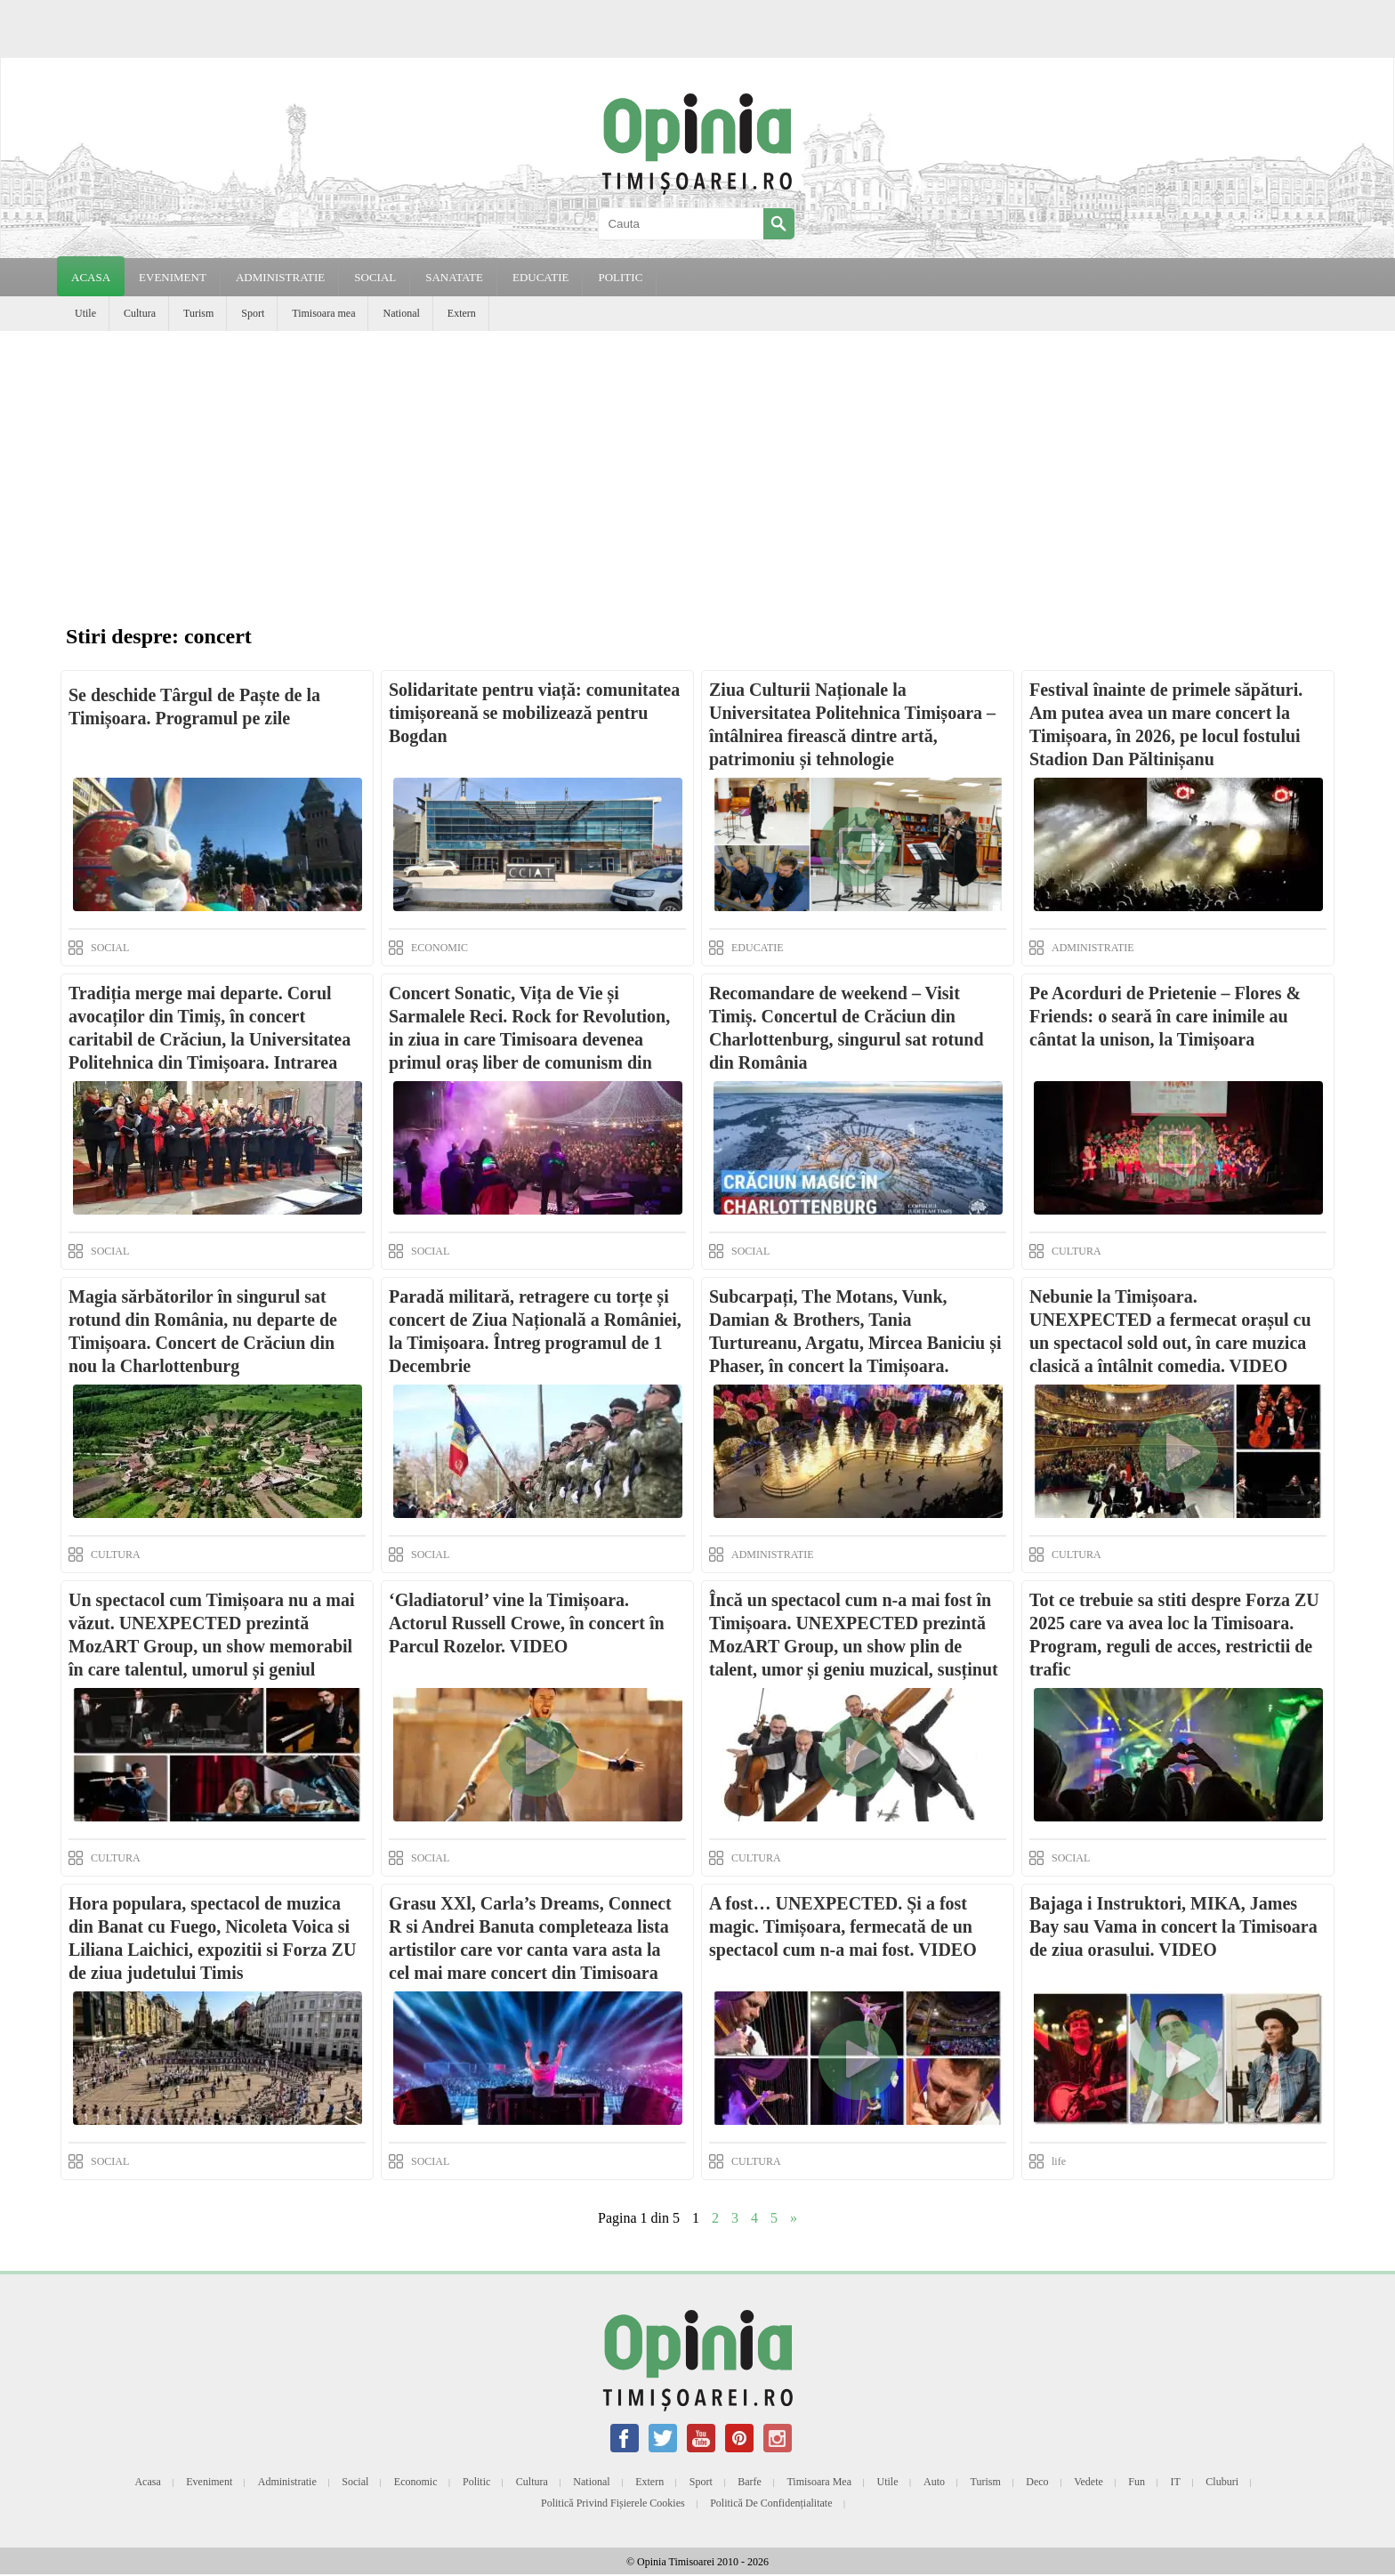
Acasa (90, 277)
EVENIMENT (172, 277)
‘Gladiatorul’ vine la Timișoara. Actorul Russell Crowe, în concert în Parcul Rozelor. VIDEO (527, 1623)
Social (355, 2481)
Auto (934, 2481)
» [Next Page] (793, 2217)
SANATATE (454, 277)
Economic (416, 2481)
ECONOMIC (439, 947)
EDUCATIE (540, 277)
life (1059, 2161)
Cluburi (1222, 2481)
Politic (476, 2481)
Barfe (750, 2481)
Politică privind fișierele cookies (613, 2503)
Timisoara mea (323, 313)
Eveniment (209, 2481)
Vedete (1088, 2481)
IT (1176, 2481)
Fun (1136, 2481)
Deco (1037, 2481)
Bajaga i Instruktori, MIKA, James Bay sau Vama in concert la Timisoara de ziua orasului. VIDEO (1173, 1926)
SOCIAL (375, 277)
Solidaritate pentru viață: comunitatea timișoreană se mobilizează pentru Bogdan (534, 713)
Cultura (140, 313)
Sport (252, 313)
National (401, 313)
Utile (85, 313)
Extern (462, 313)
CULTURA (1076, 1251)
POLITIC (620, 277)
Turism (198, 313)
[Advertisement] (697, 464)
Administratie (287, 2481)
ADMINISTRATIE (280, 277)
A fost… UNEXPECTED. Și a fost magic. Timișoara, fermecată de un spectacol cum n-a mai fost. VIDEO (843, 1926)
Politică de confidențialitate (771, 2503)
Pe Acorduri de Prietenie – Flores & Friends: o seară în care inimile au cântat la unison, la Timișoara (1165, 1016)
